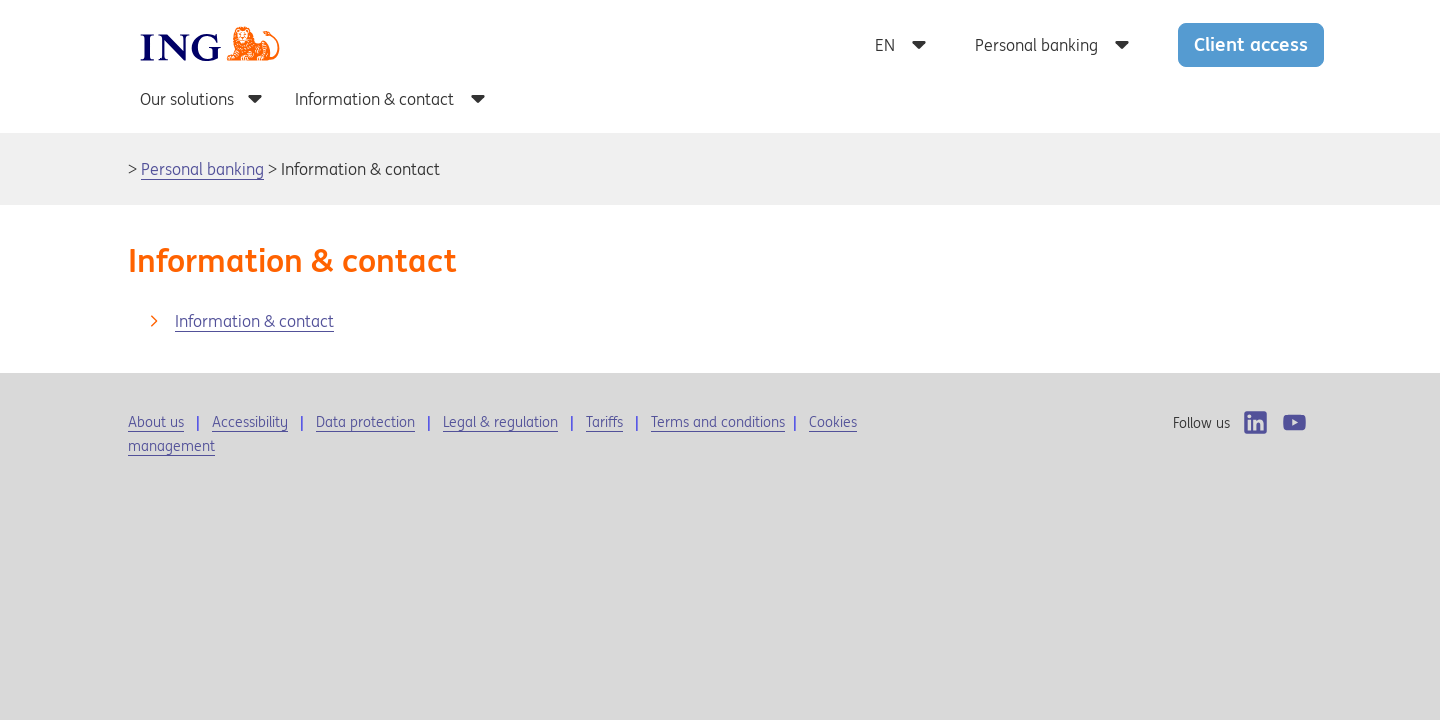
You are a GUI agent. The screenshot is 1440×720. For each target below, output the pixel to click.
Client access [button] (1251, 44)
